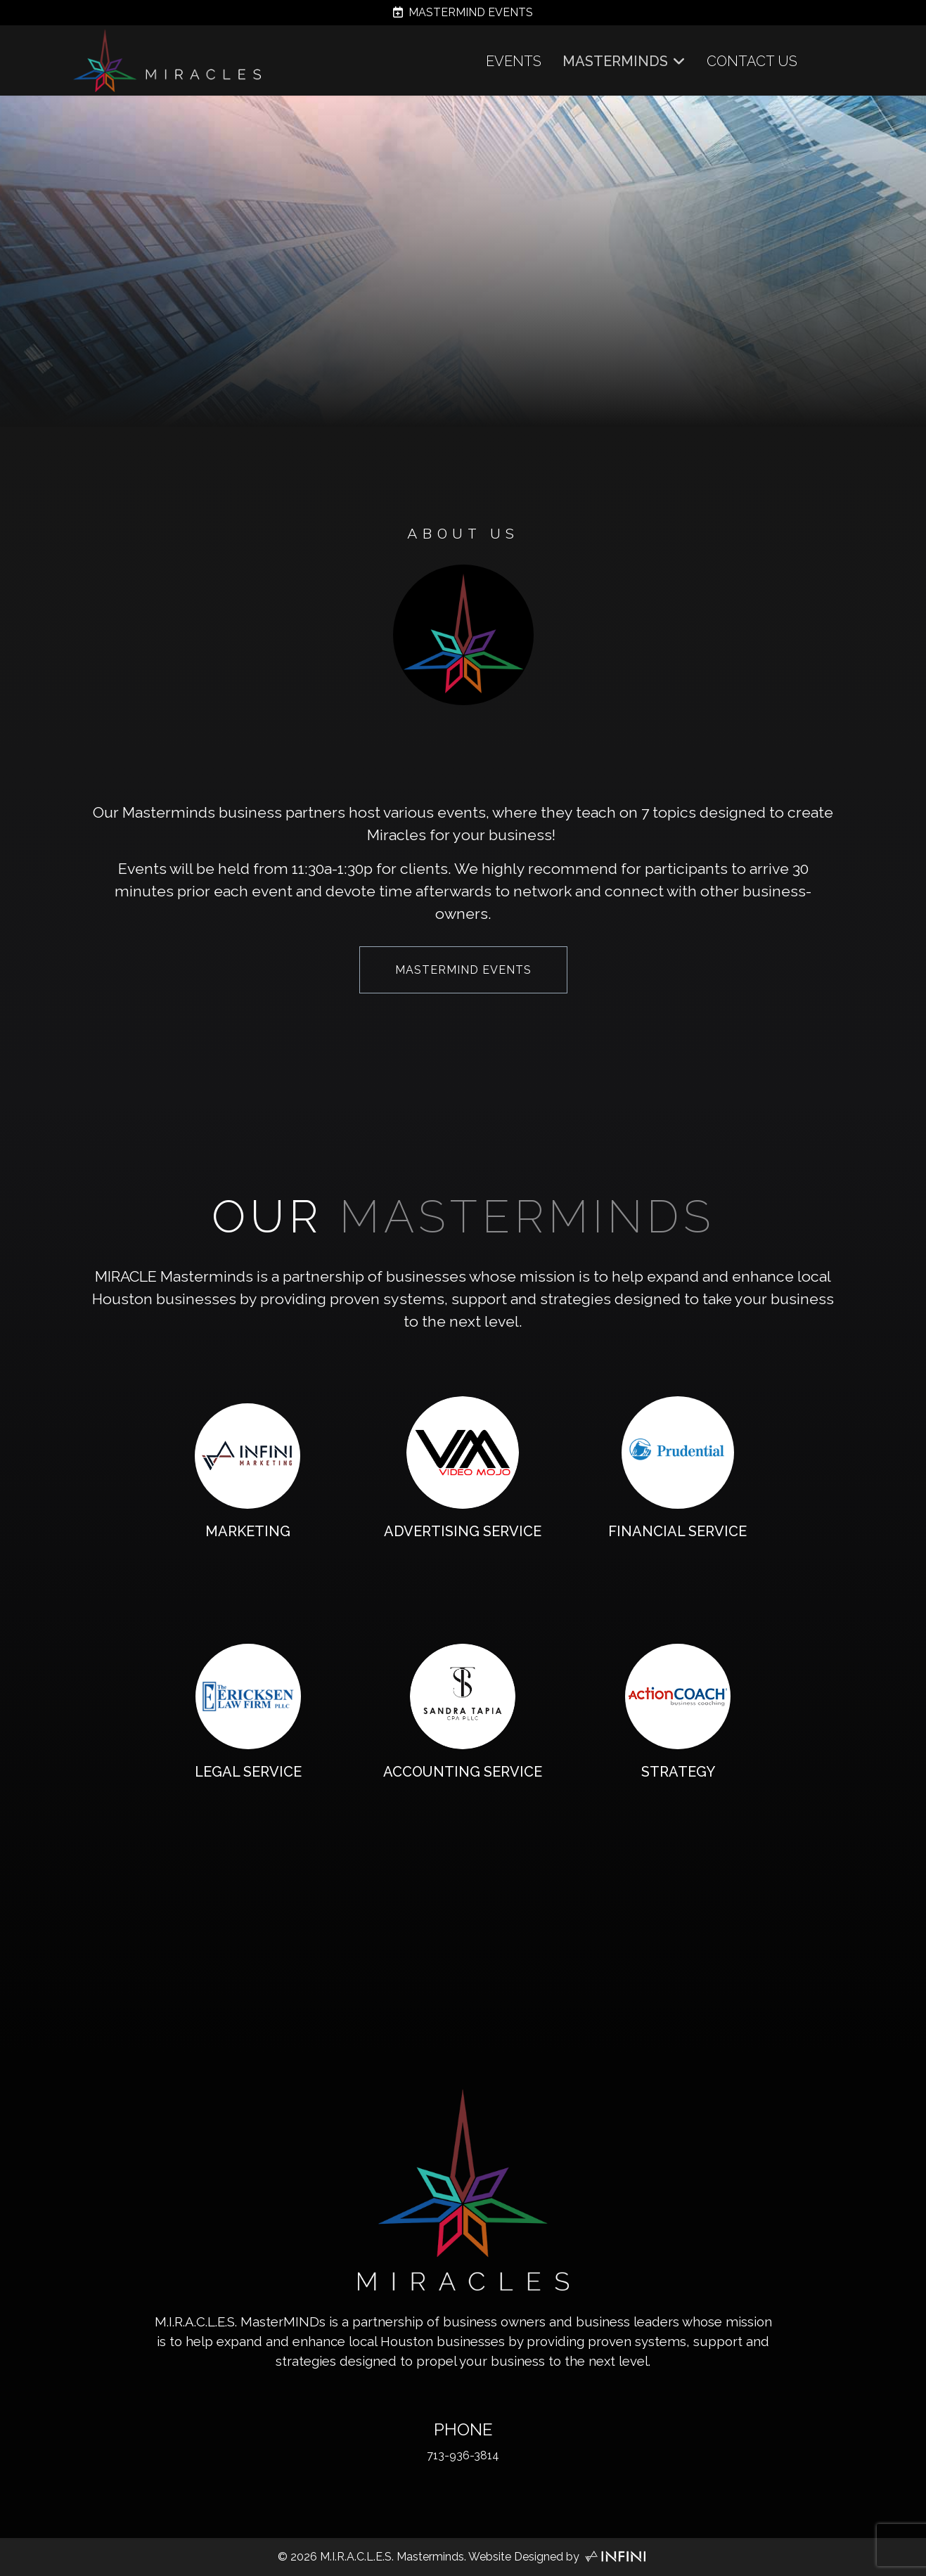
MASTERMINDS (615, 61)
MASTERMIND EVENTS (463, 12)
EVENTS (513, 61)
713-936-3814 (463, 2455)
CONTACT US (752, 61)
